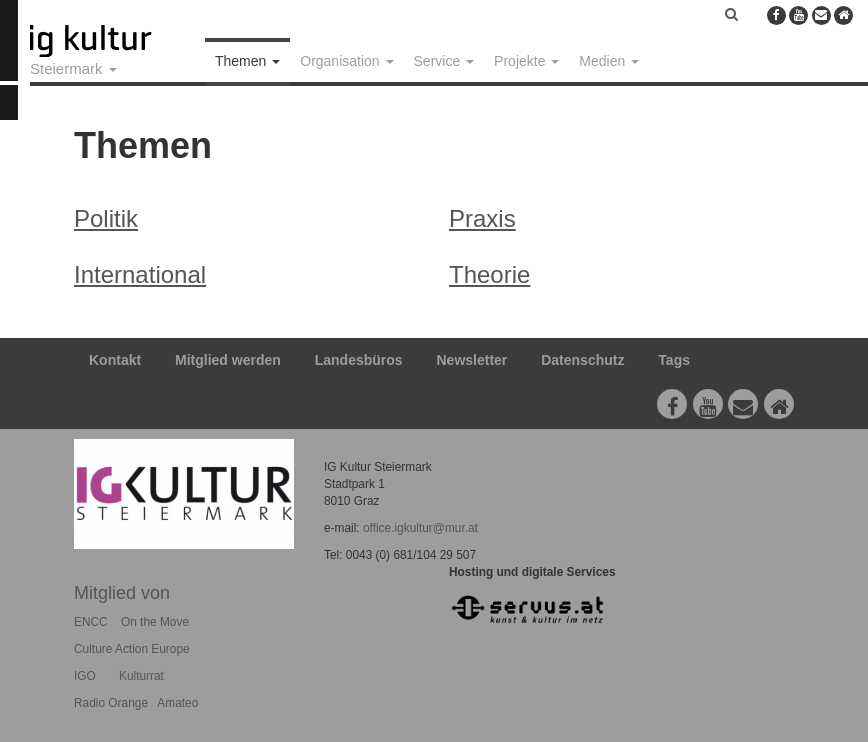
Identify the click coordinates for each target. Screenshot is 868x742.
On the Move (155, 622)
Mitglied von (122, 593)
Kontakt (115, 360)
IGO (85, 676)
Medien (609, 61)
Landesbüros (359, 360)
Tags (674, 360)
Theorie (489, 274)
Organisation (346, 61)
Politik (106, 218)
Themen (247, 61)
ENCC (91, 622)
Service (444, 61)
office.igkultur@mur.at (420, 528)
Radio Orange (111, 703)
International (140, 274)
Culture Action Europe (132, 649)
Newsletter (472, 360)
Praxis (482, 218)
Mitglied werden (228, 360)
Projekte (526, 61)
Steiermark (73, 68)
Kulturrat (141, 676)
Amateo (177, 703)
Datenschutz (582, 360)
